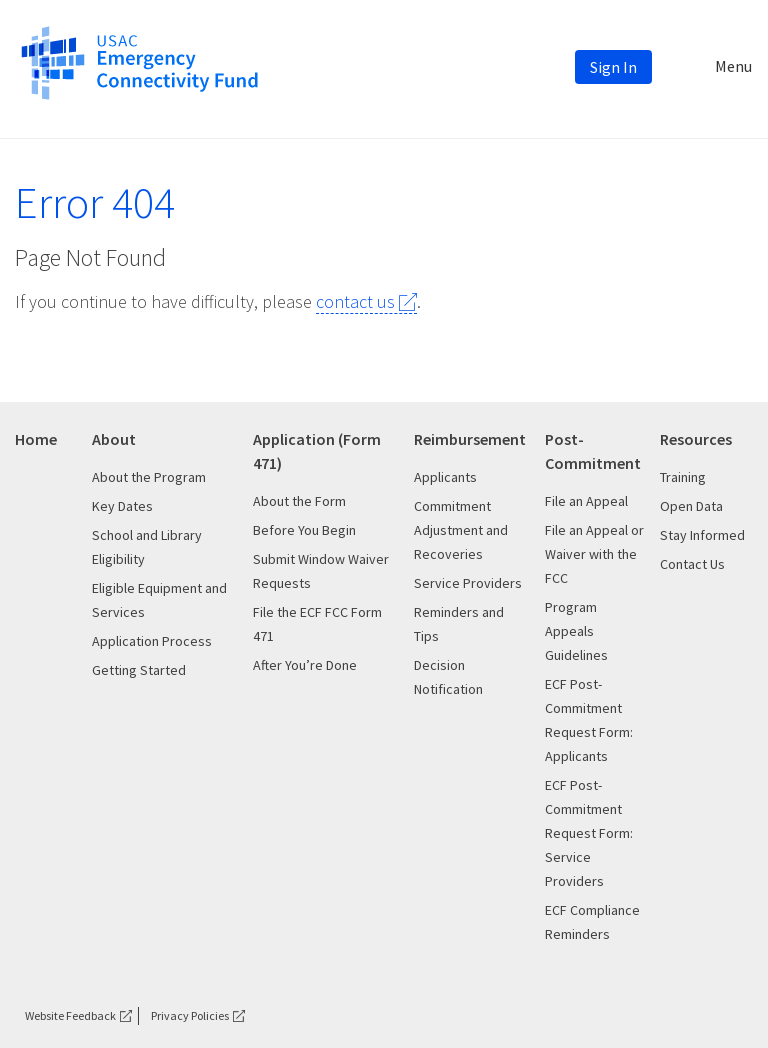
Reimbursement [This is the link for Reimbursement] (470, 439)
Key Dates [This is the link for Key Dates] (122, 506)
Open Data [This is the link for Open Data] (691, 506)
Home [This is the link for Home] (36, 439)
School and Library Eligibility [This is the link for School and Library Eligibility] (147, 547)
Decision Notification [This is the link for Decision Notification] (448, 677)
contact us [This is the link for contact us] (355, 301)
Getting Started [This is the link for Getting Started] (139, 670)
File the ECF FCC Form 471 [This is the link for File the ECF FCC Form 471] (317, 624)
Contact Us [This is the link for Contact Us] (692, 564)
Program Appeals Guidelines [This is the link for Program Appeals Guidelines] (576, 631)
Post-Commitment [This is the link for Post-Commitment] (593, 451)
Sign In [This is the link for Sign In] (613, 67)
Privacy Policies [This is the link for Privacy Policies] (190, 1015)
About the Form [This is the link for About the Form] (299, 501)
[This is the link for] (139, 61)
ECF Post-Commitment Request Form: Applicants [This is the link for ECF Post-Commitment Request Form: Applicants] (589, 720)
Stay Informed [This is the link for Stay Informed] (702, 535)
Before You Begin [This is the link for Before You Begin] (304, 530)
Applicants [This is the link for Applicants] (445, 477)
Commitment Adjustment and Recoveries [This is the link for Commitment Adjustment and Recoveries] (461, 530)
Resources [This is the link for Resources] (696, 439)
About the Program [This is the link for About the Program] (149, 477)
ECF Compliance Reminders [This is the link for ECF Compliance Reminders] (592, 922)
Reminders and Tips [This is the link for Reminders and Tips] (459, 624)
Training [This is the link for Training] (683, 477)
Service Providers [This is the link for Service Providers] (468, 583)
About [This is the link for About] (114, 439)
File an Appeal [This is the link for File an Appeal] (586, 501)
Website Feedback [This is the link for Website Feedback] (70, 1015)
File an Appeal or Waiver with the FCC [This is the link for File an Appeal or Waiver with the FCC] (594, 554)
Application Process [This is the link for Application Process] (152, 641)
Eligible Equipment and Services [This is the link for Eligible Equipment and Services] (159, 600)
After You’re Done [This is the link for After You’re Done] (305, 665)
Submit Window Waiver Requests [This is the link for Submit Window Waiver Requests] (321, 571)
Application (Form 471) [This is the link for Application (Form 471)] (317, 451)
